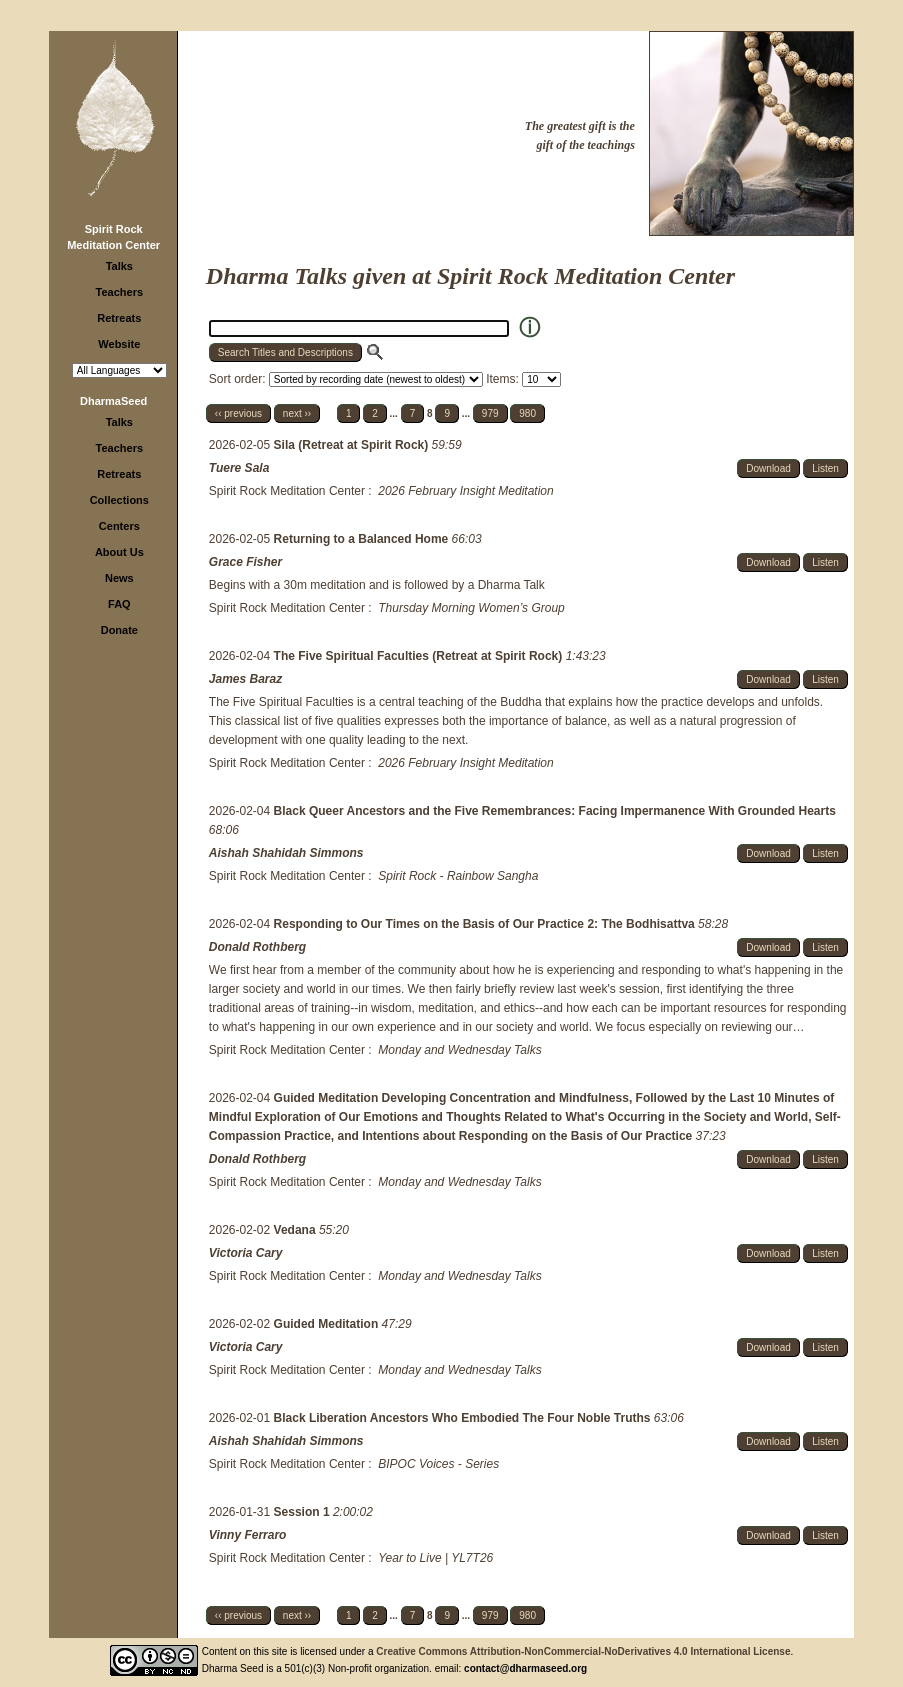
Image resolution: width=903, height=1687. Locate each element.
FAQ (119, 604)
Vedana (296, 1230)
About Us (119, 552)
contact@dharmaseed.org (525, 1668)
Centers (119, 526)
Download (768, 468)
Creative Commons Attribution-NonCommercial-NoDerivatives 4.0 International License (583, 1651)
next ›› (297, 413)
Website (119, 344)
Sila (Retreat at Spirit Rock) (353, 445)
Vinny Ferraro (248, 1535)
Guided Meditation (328, 1324)
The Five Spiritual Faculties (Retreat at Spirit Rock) (420, 656)
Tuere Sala (239, 468)
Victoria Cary (246, 1253)
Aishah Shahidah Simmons (286, 853)
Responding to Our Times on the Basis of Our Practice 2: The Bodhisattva (486, 924)
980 (527, 413)
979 (490, 413)
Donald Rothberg (257, 947)
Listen (825, 468)
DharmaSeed (113, 401)
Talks (119, 266)
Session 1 (303, 1512)
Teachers (120, 292)
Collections (119, 500)
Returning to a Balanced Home (363, 539)
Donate (119, 630)
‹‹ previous (238, 413)
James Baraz (245, 679)
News (119, 578)
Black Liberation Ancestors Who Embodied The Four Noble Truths (464, 1418)
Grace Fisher (245, 562)
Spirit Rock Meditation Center (287, 491)
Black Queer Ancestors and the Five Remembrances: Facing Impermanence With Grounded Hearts (555, 811)
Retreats (119, 318)
